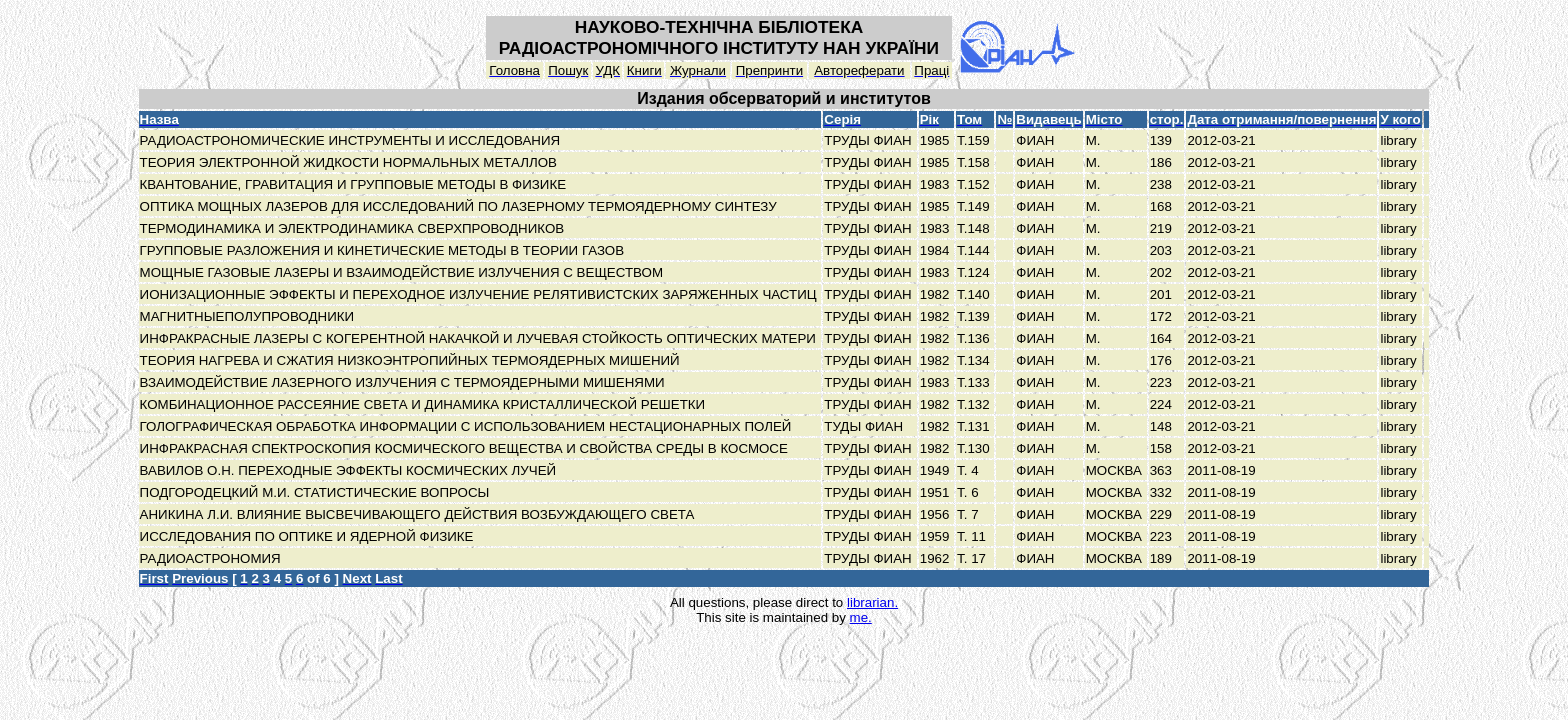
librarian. (872, 602)
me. (861, 617)
